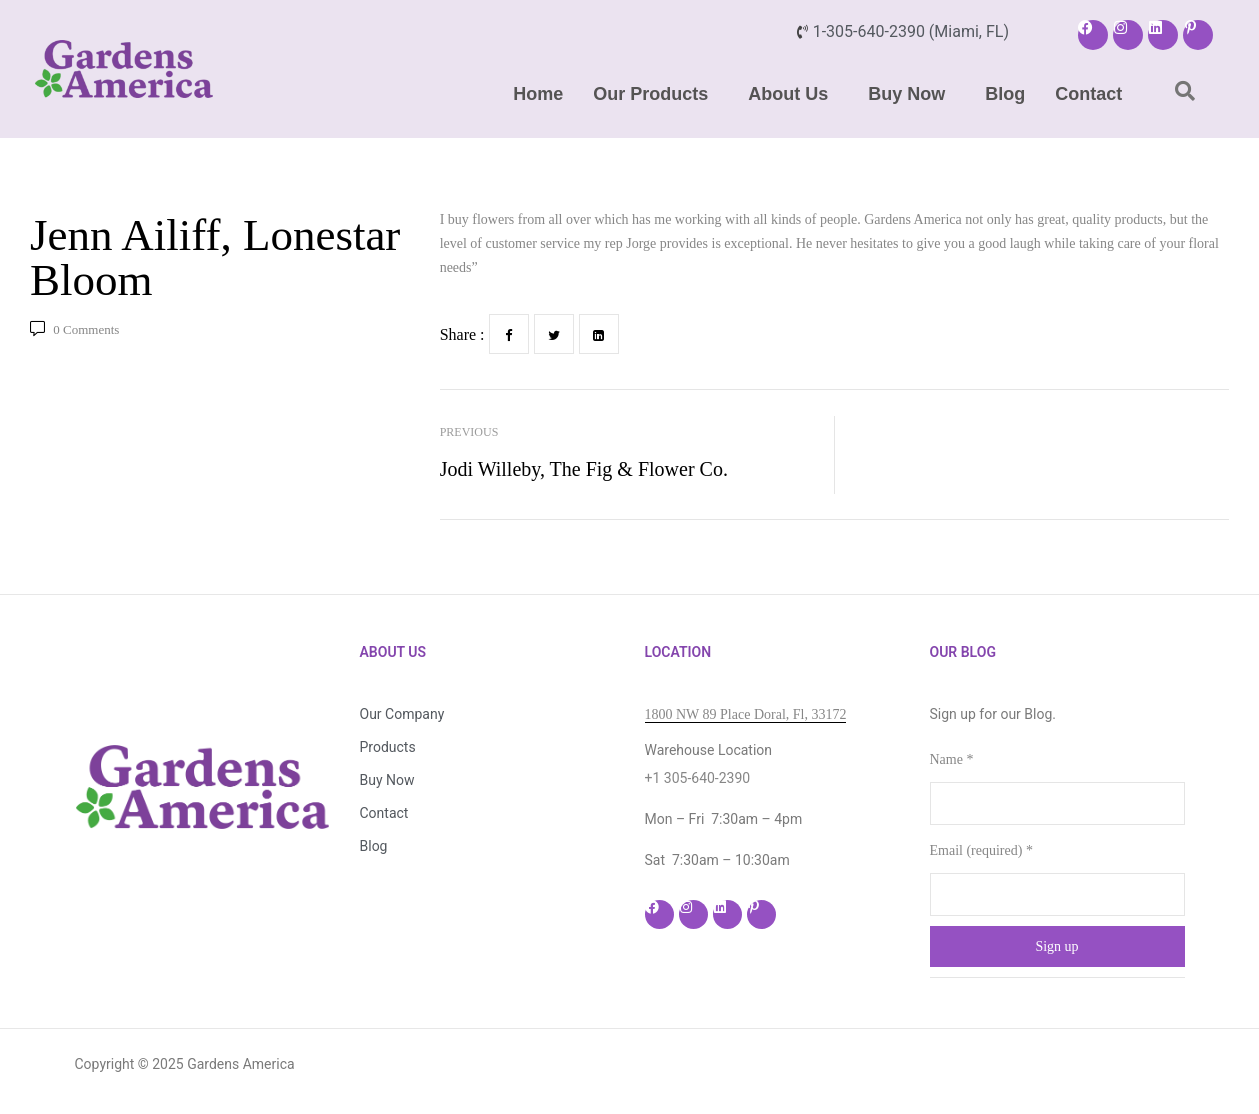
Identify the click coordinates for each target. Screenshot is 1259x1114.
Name (952, 759)
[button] (655, 94)
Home (538, 94)
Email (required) (981, 850)
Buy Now (906, 94)
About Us (788, 94)
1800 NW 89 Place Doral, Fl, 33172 (746, 714)
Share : (462, 334)
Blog (1005, 94)
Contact (1088, 94)
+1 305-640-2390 (698, 778)
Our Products (650, 94)
